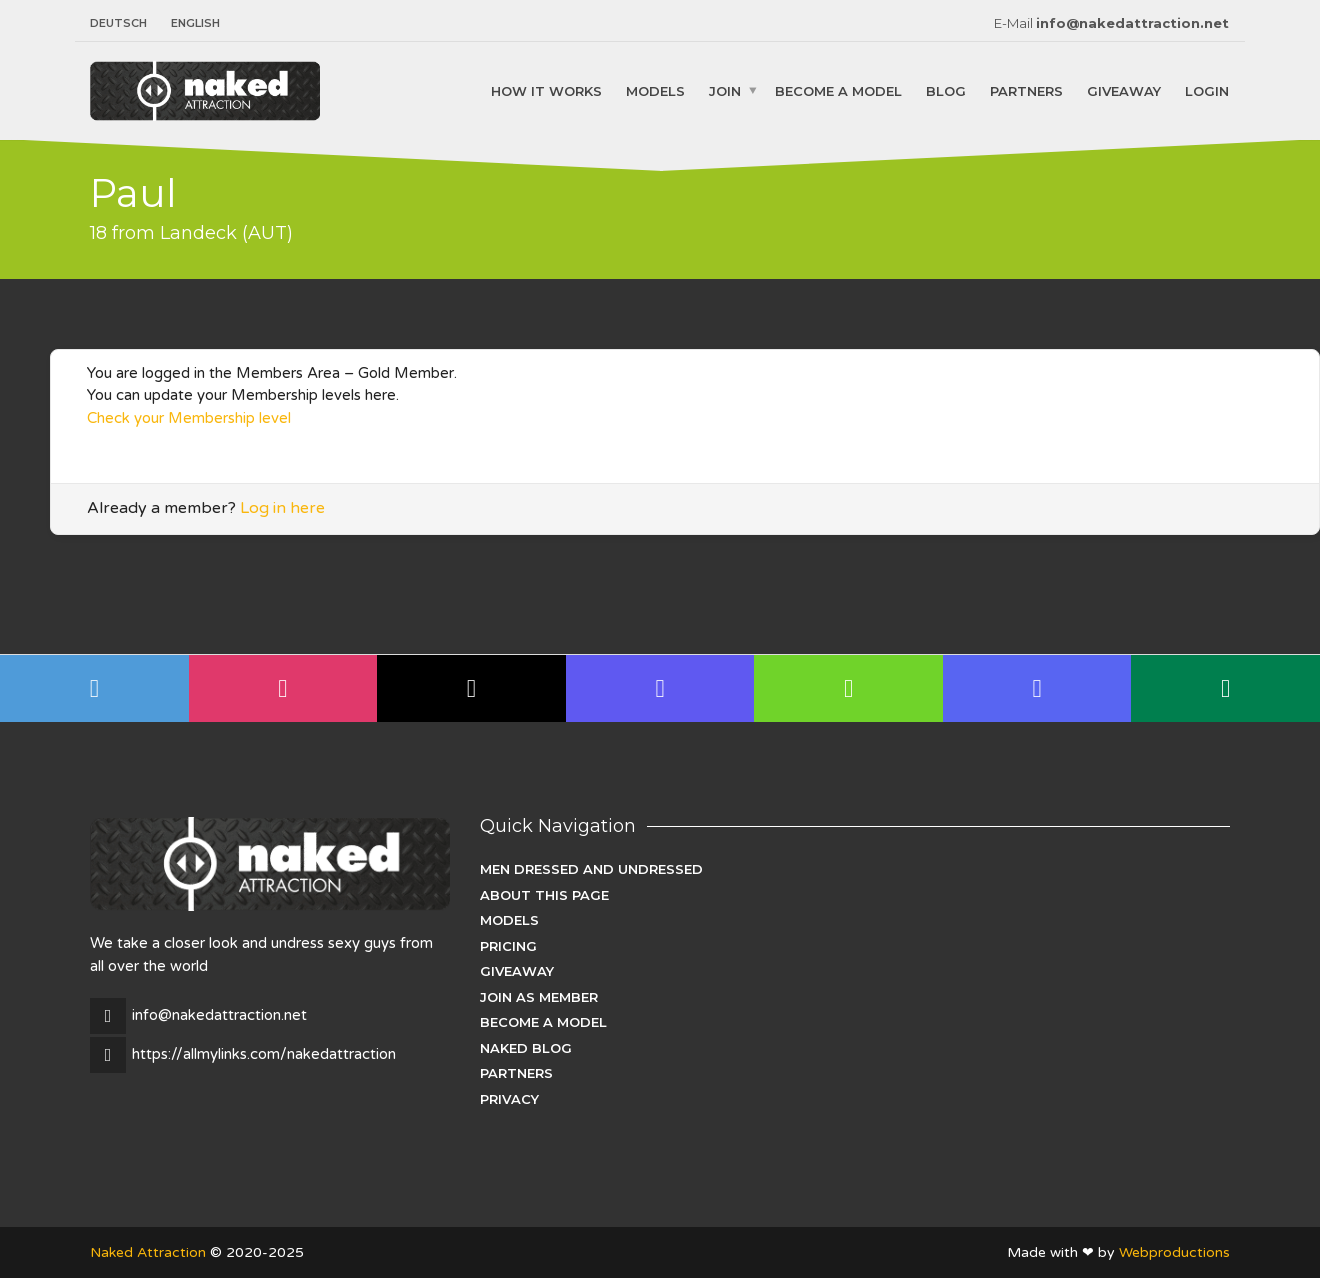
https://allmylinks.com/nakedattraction (264, 1054)
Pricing (508, 946)
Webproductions (1174, 1252)
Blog (946, 90)
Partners (1026, 90)
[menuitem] (124, 23)
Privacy (509, 1099)
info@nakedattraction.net (1132, 23)
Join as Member (539, 997)
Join (725, 90)
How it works (546, 90)
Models (655, 90)
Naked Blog (526, 1048)
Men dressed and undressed (591, 869)
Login (1207, 90)
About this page (544, 895)
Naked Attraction (148, 1252)
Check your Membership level (189, 418)
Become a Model (838, 90)
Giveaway (1124, 90)
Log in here (282, 508)
